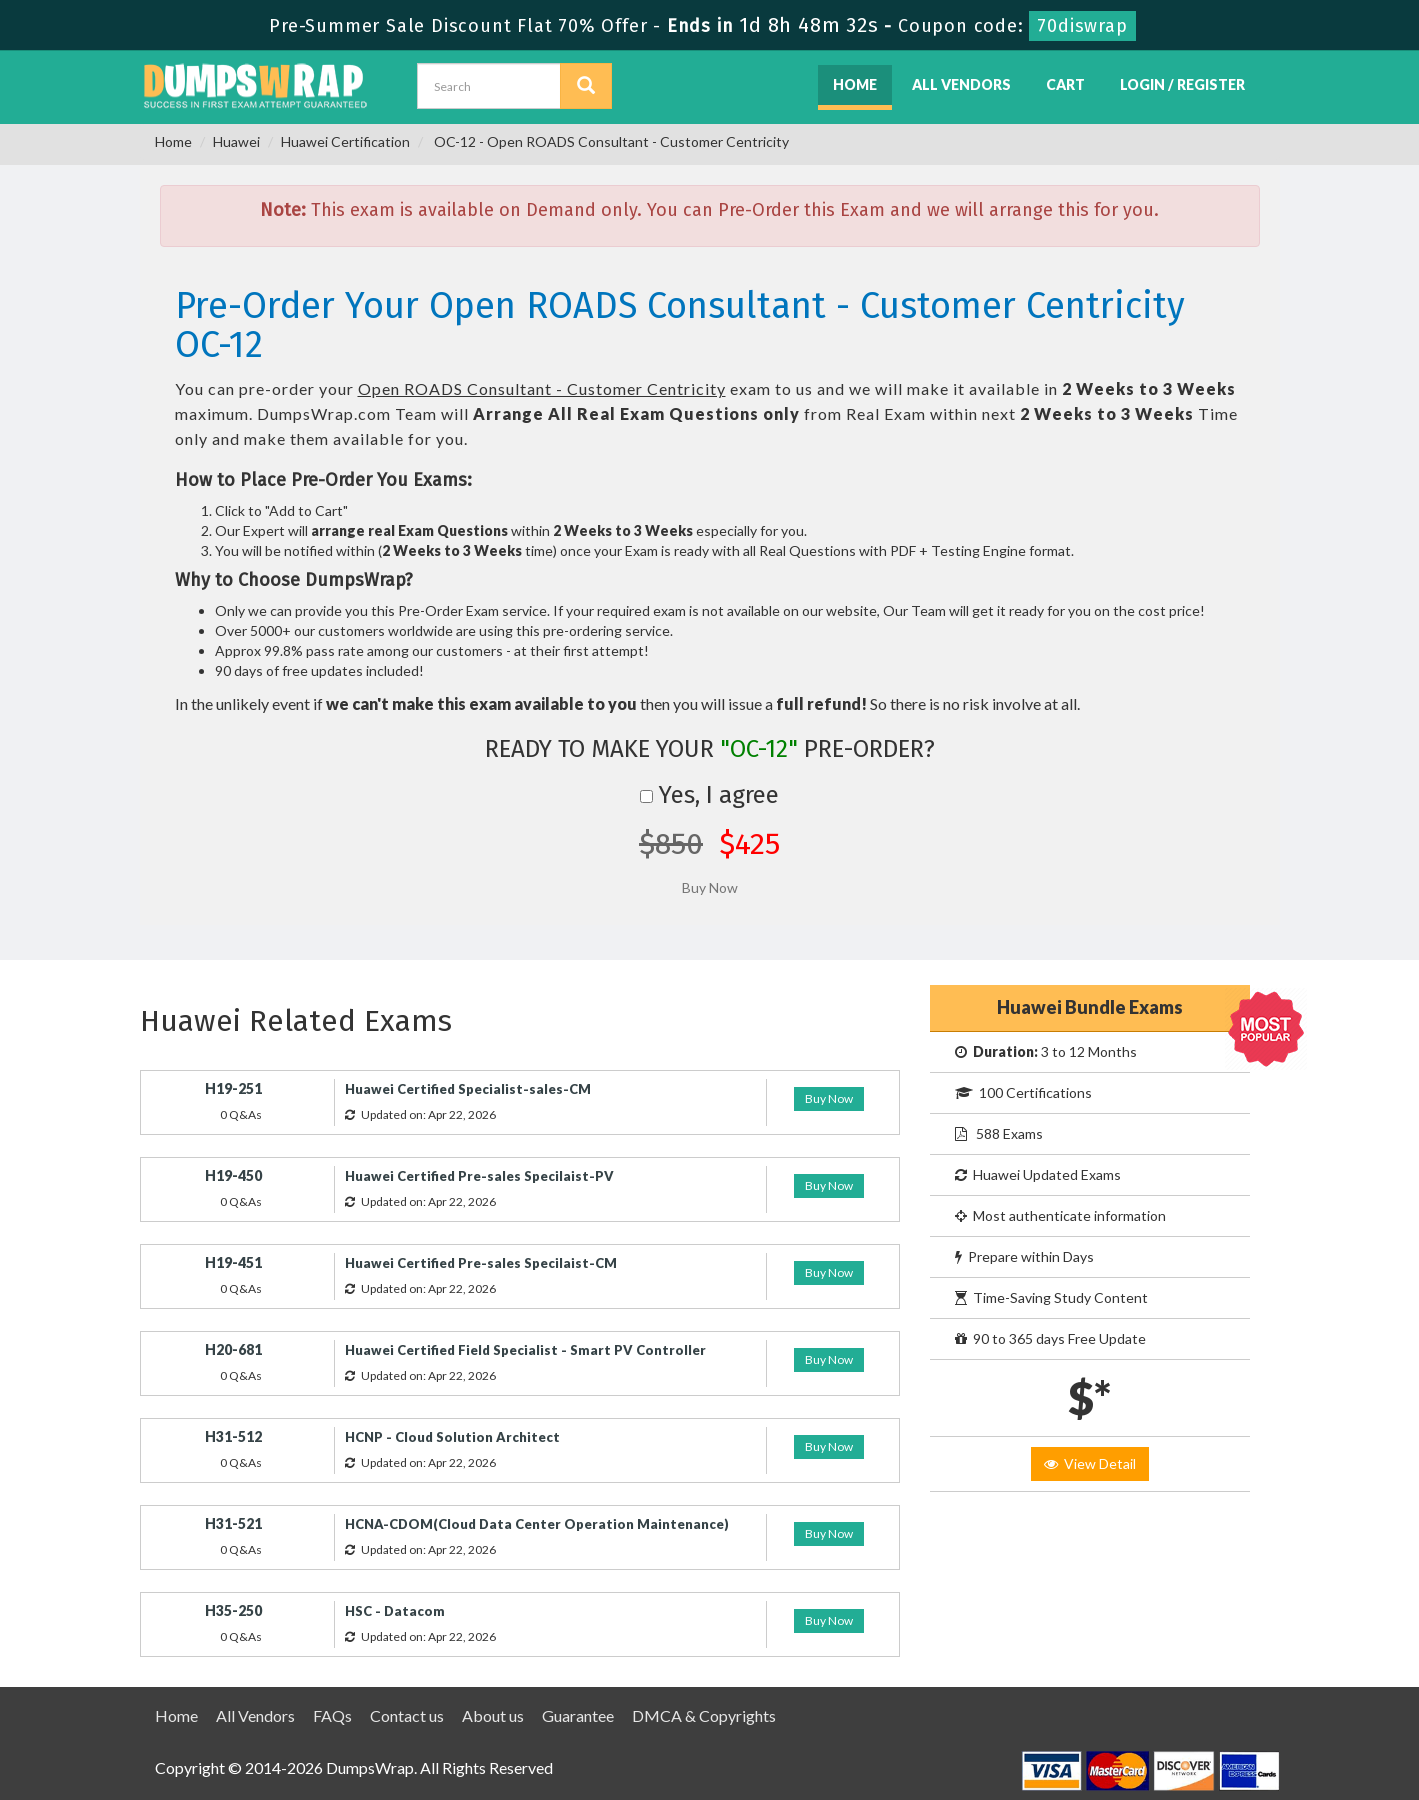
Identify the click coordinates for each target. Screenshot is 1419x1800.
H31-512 (233, 1436)
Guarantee (578, 1715)
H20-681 (233, 1349)
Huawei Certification (345, 141)
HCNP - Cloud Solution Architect (452, 1437)
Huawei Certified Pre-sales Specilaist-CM (481, 1263)
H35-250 (233, 1610)
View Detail (1090, 1463)
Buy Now (829, 1098)
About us (493, 1715)
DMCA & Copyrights (704, 1715)
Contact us (407, 1715)
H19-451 (233, 1262)
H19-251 (233, 1088)
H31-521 (233, 1523)
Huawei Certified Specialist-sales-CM (468, 1089)
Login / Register (1182, 84)
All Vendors (961, 84)
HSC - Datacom (395, 1611)
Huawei (236, 141)
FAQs (332, 1715)
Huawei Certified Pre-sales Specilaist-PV (479, 1176)
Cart (1065, 84)
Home (855, 84)
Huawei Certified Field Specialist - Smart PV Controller (525, 1350)
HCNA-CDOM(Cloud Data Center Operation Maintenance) (537, 1524)
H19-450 (233, 1175)
